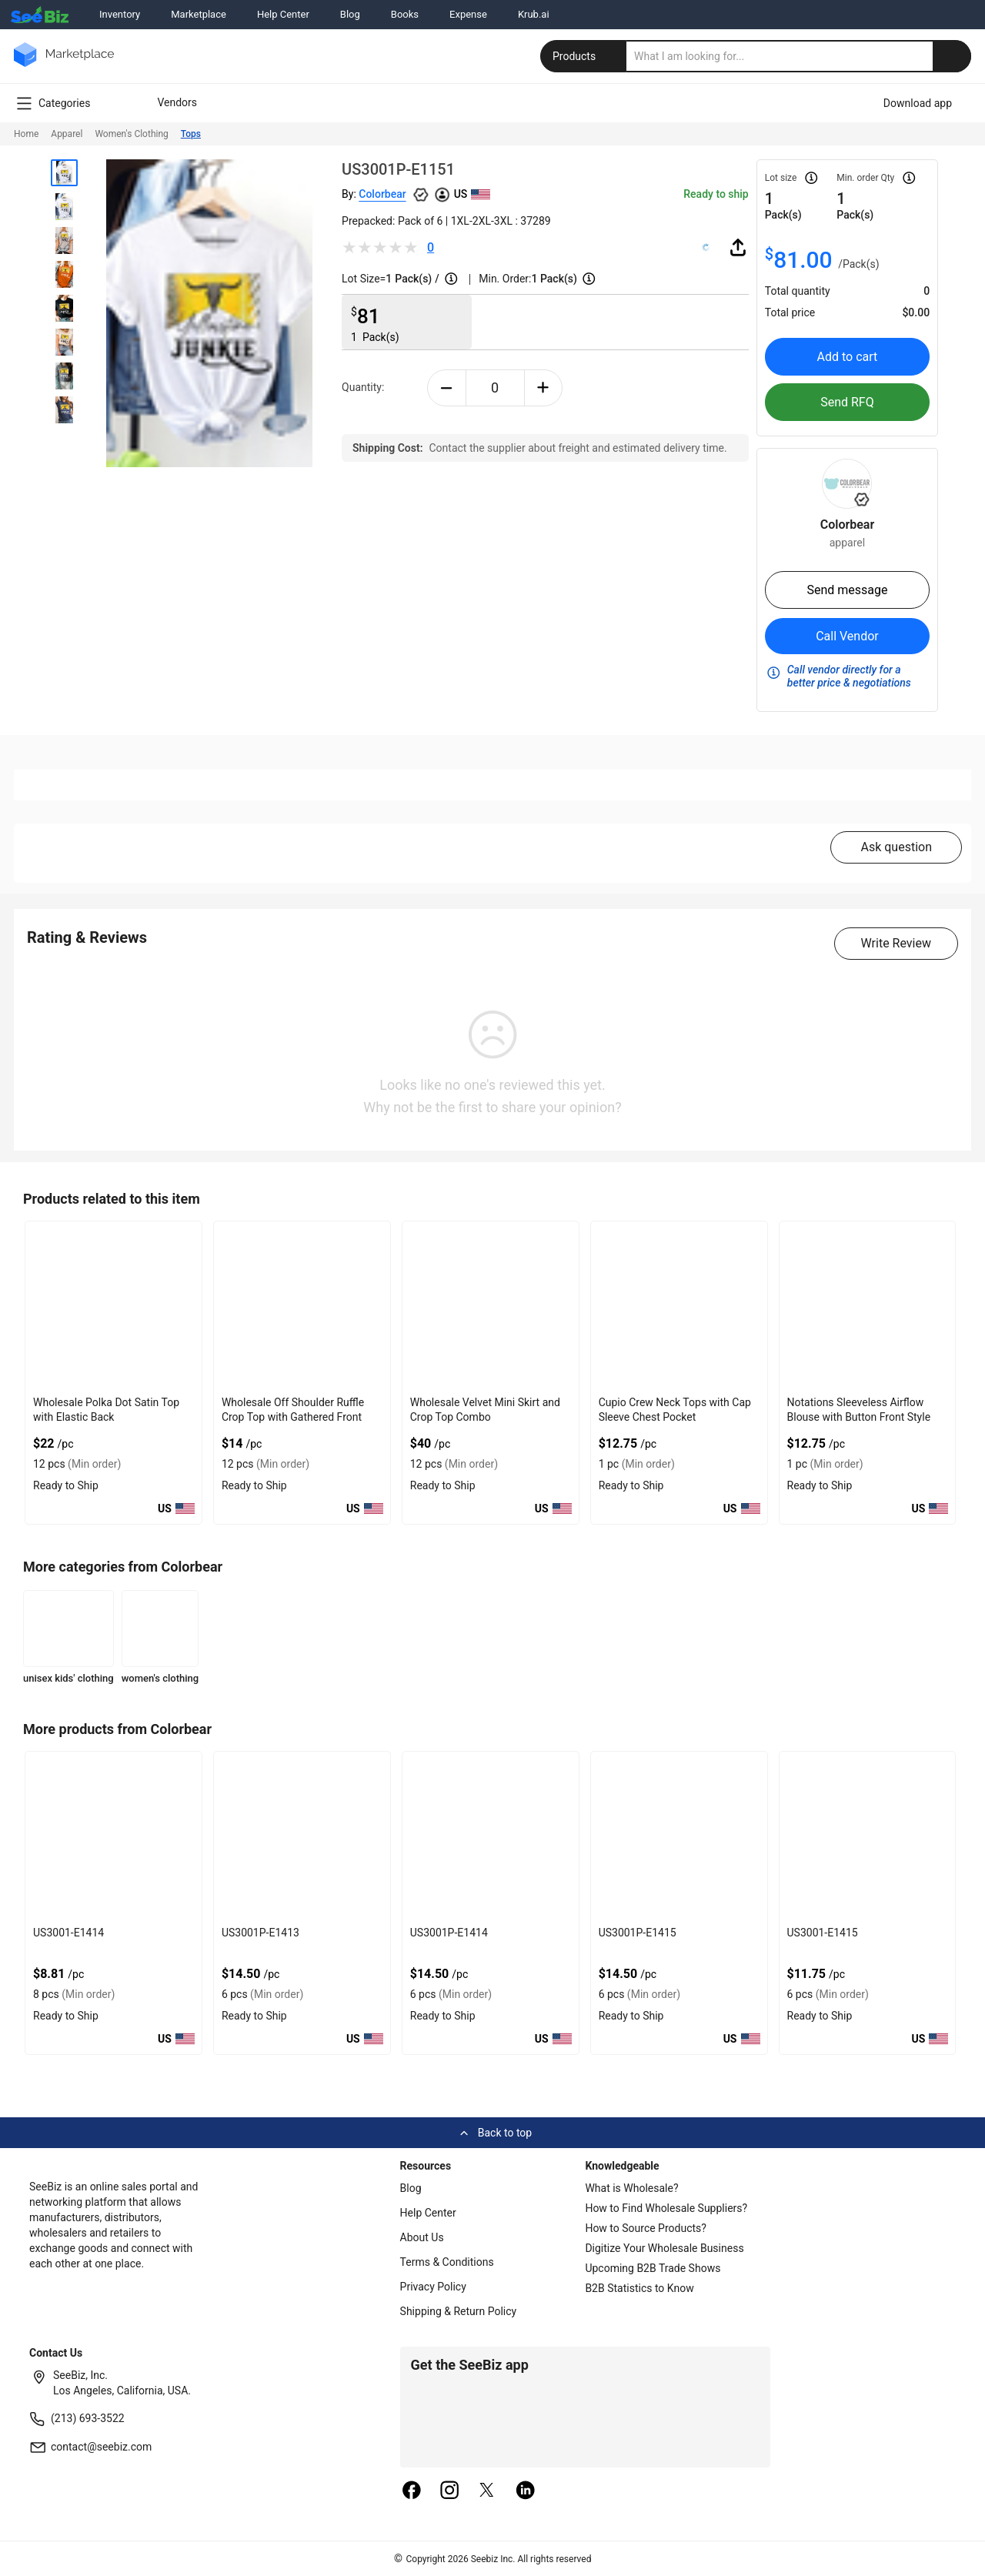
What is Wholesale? (631, 2188)
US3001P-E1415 (637, 1932)
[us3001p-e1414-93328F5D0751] (490, 1836)
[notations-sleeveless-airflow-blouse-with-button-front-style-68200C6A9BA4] (868, 1305)
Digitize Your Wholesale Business (664, 2248)
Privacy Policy (433, 2286)
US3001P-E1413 (260, 1932)
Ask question (896, 847)
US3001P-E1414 (449, 1932)
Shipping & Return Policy (458, 2311)
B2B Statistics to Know (639, 2288)
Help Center (283, 14)
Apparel (66, 134)
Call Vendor (847, 636)
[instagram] (449, 2491)
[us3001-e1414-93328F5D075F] (113, 1836)
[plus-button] (544, 388)
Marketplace (198, 14)
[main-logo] (64, 65)
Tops (191, 134)
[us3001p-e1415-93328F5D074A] (679, 1836)
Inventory (119, 14)
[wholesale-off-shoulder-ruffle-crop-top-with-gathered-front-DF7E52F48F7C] (302, 1305)
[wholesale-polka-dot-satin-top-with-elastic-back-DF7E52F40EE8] (113, 1305)
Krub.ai (533, 14)
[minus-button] (447, 388)
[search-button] (952, 56)
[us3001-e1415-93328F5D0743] (868, 1836)
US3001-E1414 (68, 1932)
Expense (468, 14)
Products (585, 56)
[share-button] (738, 247)
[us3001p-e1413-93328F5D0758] (302, 1836)
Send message (846, 590)
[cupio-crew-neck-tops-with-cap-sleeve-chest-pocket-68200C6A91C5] (679, 1305)
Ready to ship (715, 194)
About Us (422, 2237)
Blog (350, 14)
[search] (798, 56)
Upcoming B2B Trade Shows (652, 2268)
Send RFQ (847, 402)
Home (26, 134)
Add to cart (847, 356)
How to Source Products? (645, 2228)
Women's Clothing (131, 134)
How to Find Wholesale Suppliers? (666, 2208)
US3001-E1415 (822, 1932)
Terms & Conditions (447, 2262)
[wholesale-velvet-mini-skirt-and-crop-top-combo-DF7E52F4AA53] (490, 1305)
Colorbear (382, 194)
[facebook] (411, 2491)
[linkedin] (525, 2491)
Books (405, 14)
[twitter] (487, 2491)
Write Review (896, 943)
